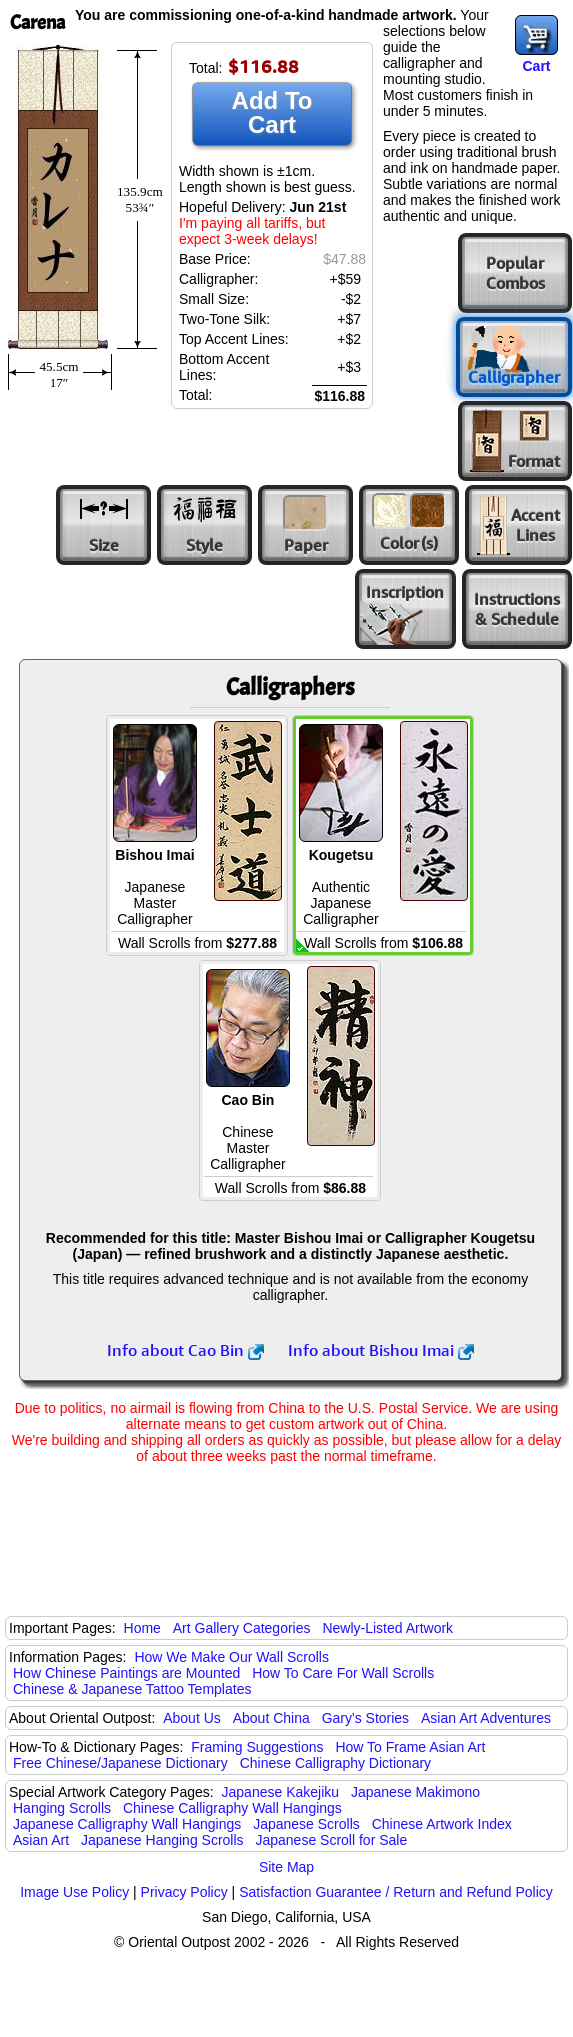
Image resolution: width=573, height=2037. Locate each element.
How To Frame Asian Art (410, 1747)
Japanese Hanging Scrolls (162, 1840)
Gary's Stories (365, 1718)
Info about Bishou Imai (381, 1350)
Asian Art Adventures (486, 1718)
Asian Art (41, 1840)
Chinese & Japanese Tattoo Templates (132, 1689)
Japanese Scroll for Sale (331, 1840)
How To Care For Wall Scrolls (343, 1673)
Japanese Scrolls (306, 1824)
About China (271, 1718)
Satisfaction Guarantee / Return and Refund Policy (396, 1892)
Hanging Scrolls (62, 1808)
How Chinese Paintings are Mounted (126, 1673)
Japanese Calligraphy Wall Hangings (127, 1824)
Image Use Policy (74, 1892)
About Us (192, 1718)
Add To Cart (272, 112)
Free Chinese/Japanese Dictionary (120, 1763)
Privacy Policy (184, 1892)
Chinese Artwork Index (442, 1824)
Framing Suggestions (257, 1747)
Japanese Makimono (415, 1792)
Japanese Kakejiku (281, 1792)
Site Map (286, 1867)
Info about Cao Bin (185, 1350)
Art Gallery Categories (242, 1628)
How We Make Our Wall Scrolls (231, 1657)
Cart (536, 66)
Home (142, 1628)
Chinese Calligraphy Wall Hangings (232, 1808)
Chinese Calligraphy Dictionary (335, 1763)
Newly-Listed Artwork (387, 1628)
